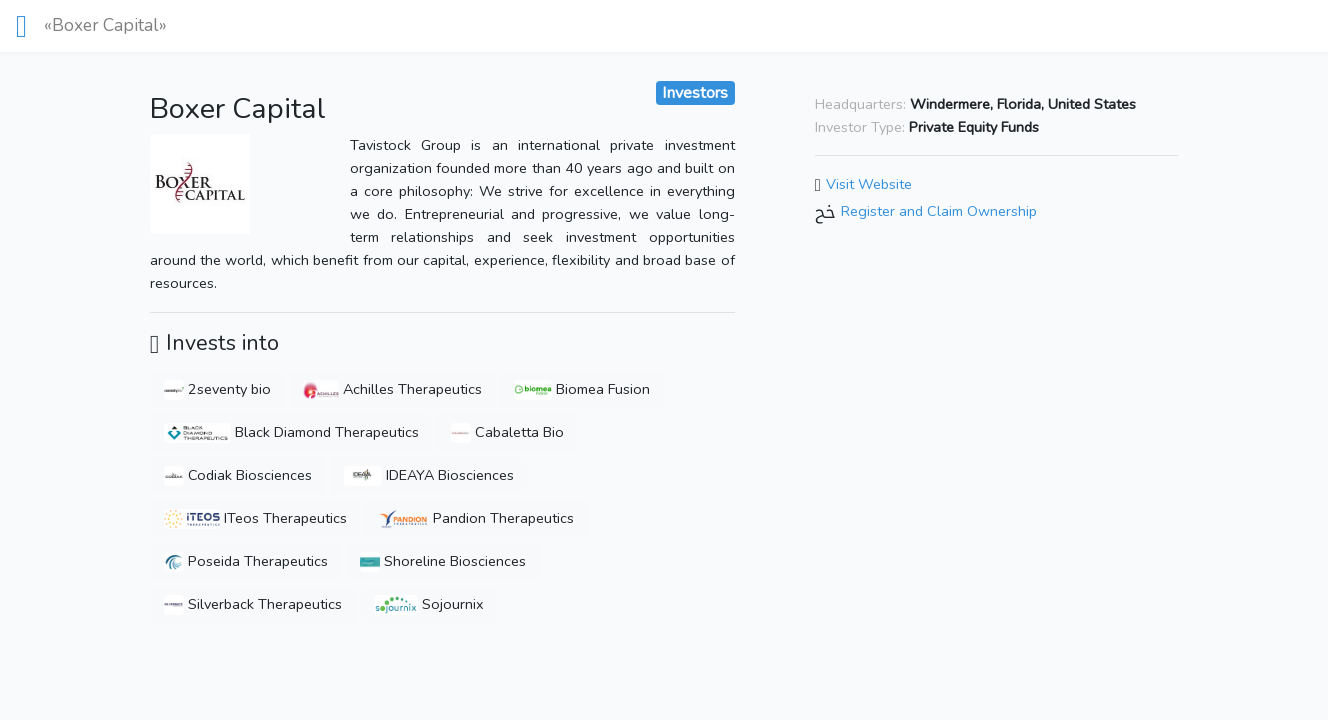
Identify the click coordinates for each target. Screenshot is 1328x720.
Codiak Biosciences (238, 475)
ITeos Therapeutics (256, 518)
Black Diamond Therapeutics (292, 432)
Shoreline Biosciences (443, 561)
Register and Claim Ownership (939, 212)
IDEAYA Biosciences (429, 475)
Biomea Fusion (582, 389)
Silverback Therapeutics (253, 604)
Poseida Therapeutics (246, 561)
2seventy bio (217, 389)
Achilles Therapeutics (392, 389)
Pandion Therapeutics (476, 518)
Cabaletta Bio (507, 432)
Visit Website (869, 184)
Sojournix (429, 604)
